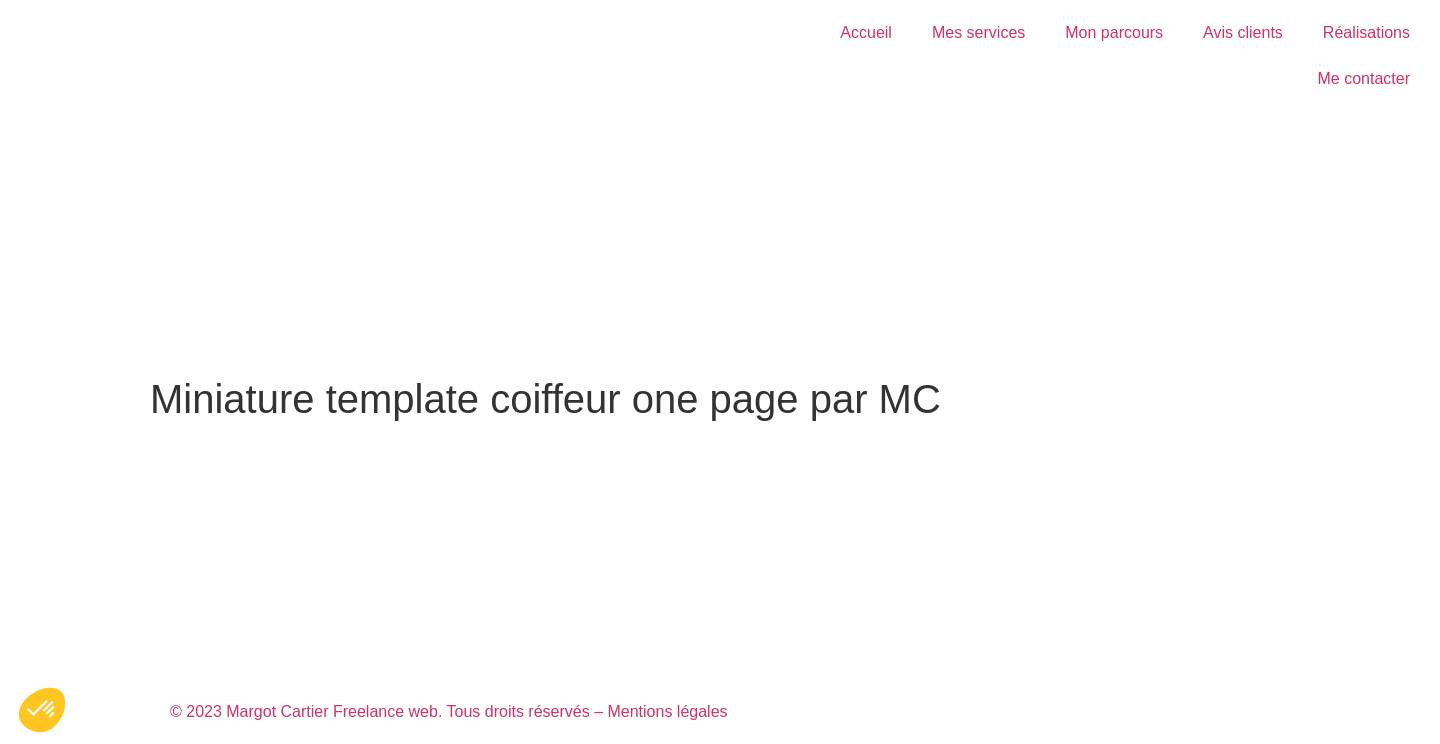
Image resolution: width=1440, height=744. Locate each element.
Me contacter (1364, 78)
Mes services (978, 32)
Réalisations (1366, 32)
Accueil (866, 32)
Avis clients (1243, 32)
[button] (42, 710)
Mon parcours (1114, 32)
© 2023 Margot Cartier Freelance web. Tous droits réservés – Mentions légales (449, 711)
